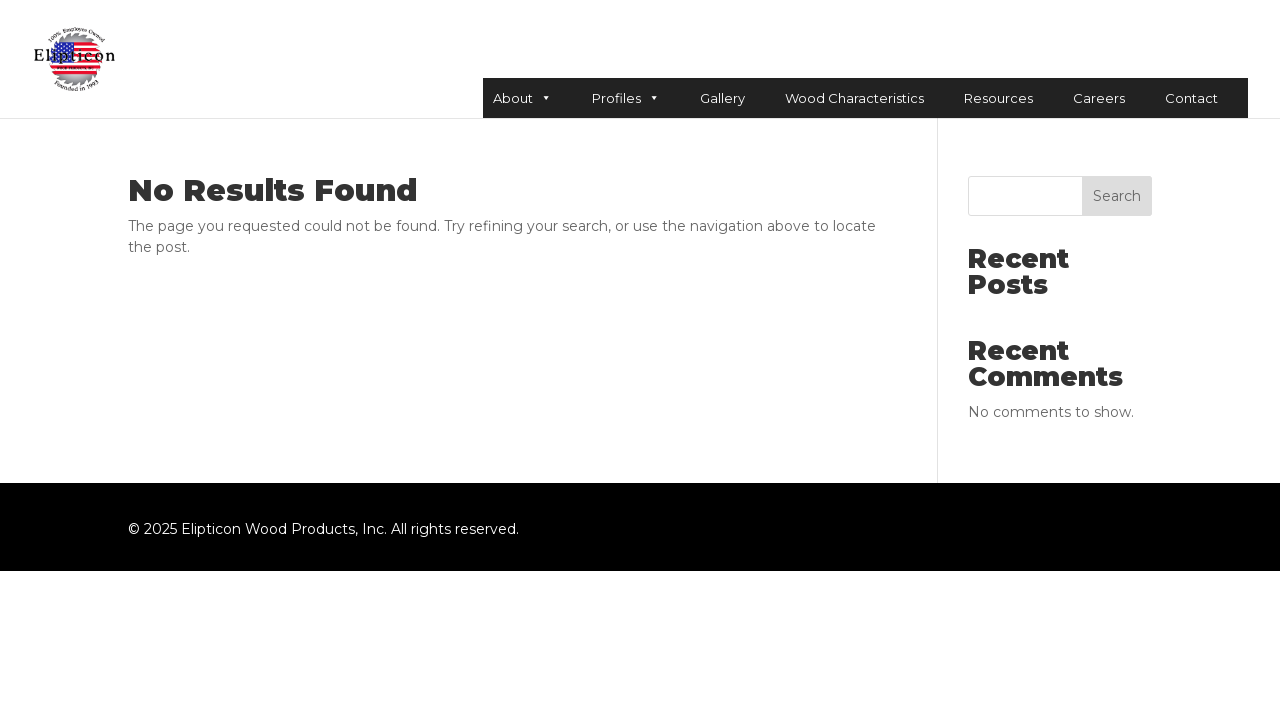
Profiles (626, 98)
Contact (1191, 98)
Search (1117, 196)
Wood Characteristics (854, 98)
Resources (998, 98)
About (522, 98)
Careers (1099, 98)
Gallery (722, 98)
